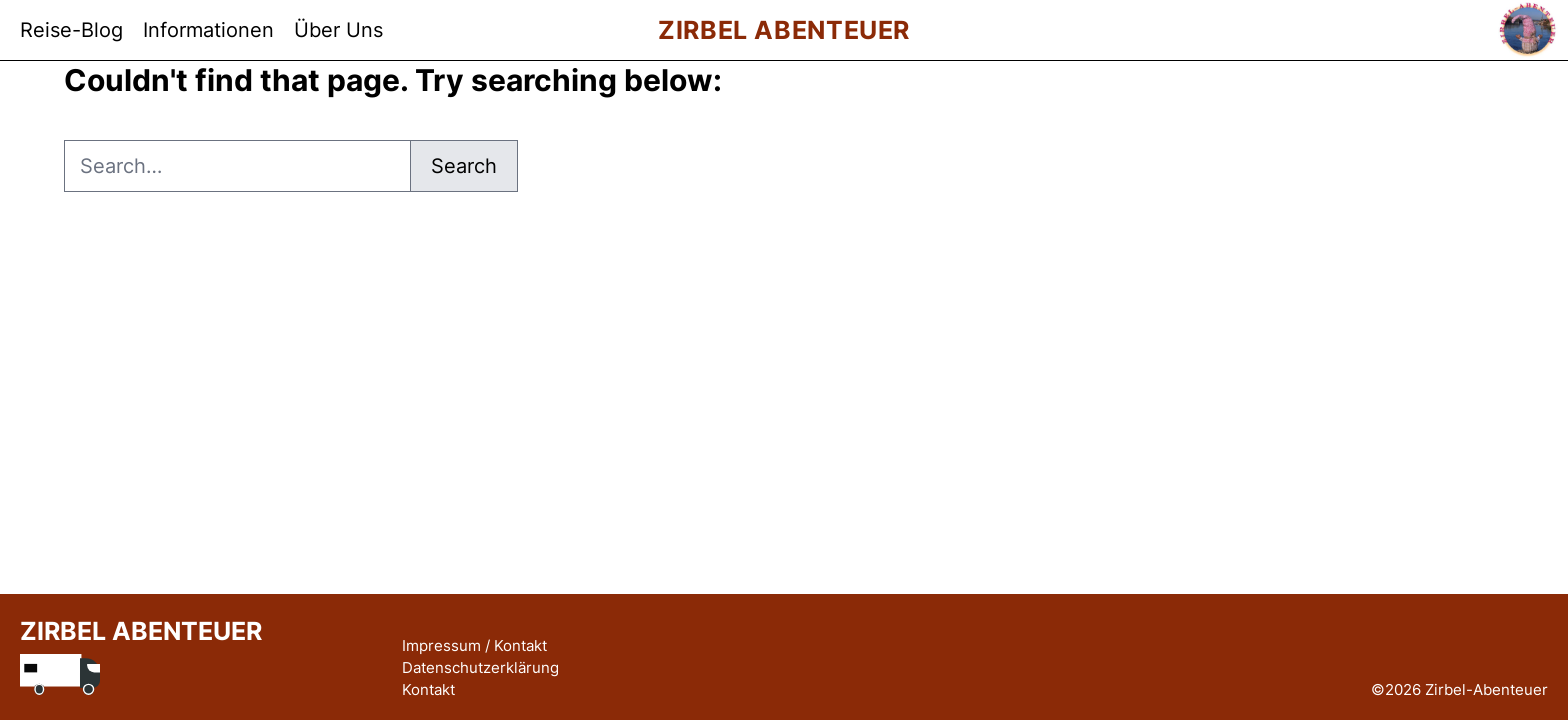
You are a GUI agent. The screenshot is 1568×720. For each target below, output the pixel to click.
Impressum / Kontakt (474, 645)
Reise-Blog (71, 30)
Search (464, 166)
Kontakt (428, 689)
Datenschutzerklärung (480, 667)
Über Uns (338, 30)
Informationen (208, 30)
